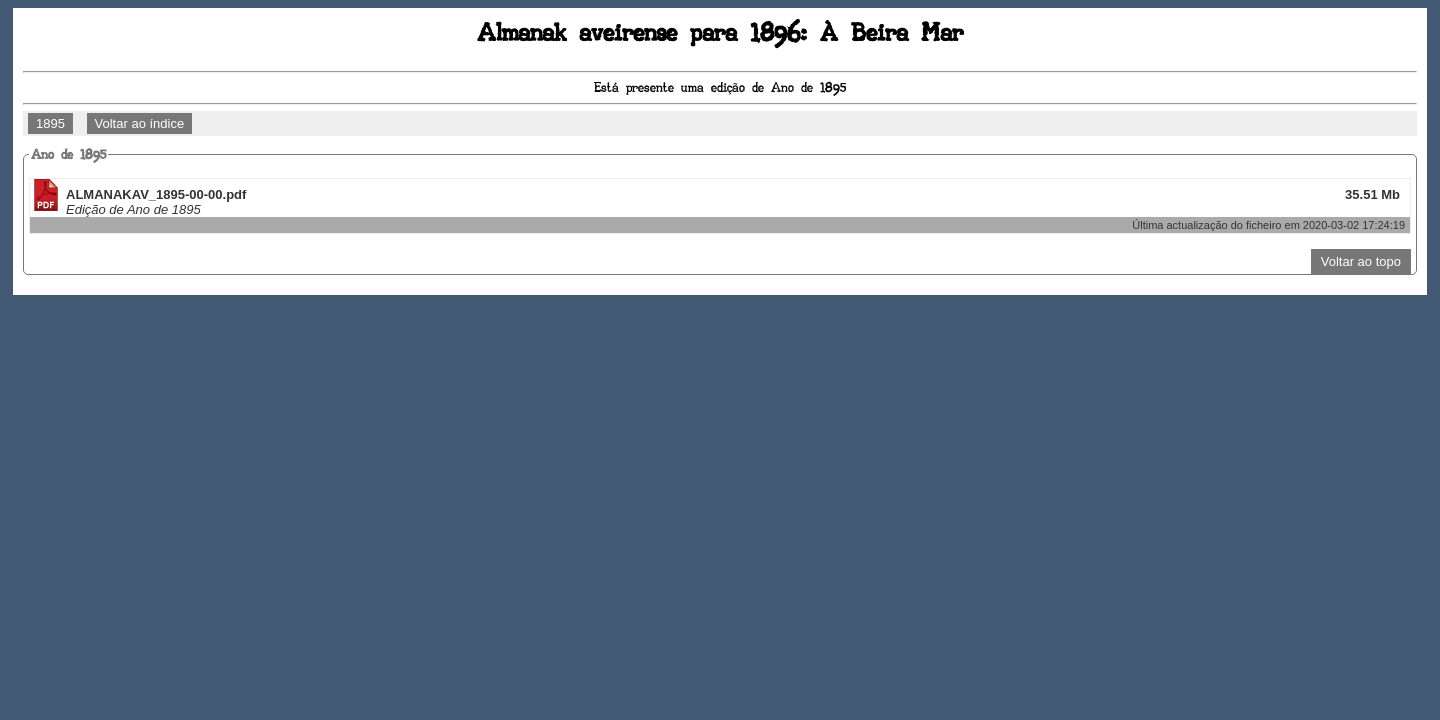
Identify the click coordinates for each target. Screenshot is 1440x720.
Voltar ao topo (1361, 261)
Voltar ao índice (140, 123)
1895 (50, 123)
